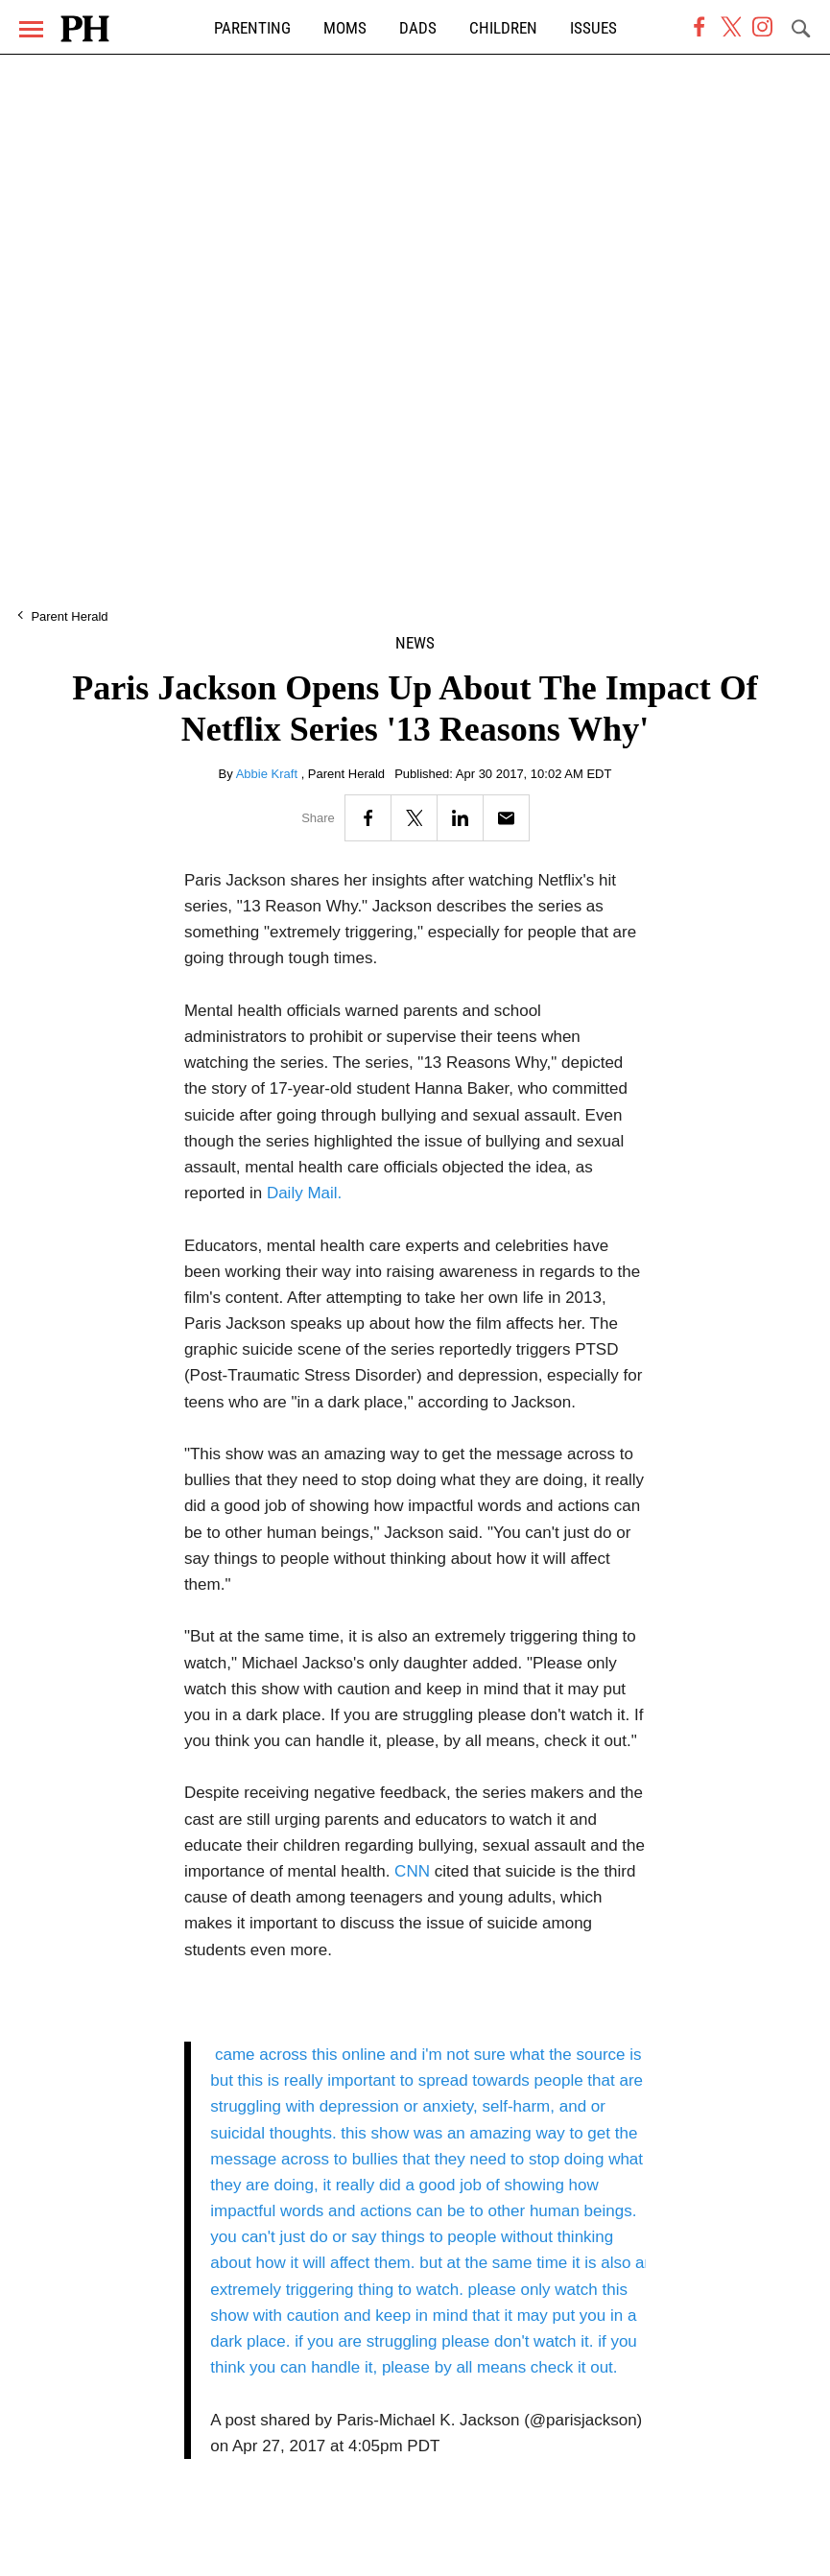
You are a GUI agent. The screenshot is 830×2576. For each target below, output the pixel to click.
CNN (412, 1871)
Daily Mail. (304, 1193)
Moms (345, 28)
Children (503, 28)
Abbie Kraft (268, 774)
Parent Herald (69, 616)
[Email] (506, 817)
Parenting (252, 28)
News (415, 643)
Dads (418, 28)
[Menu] (31, 29)
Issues (593, 28)
